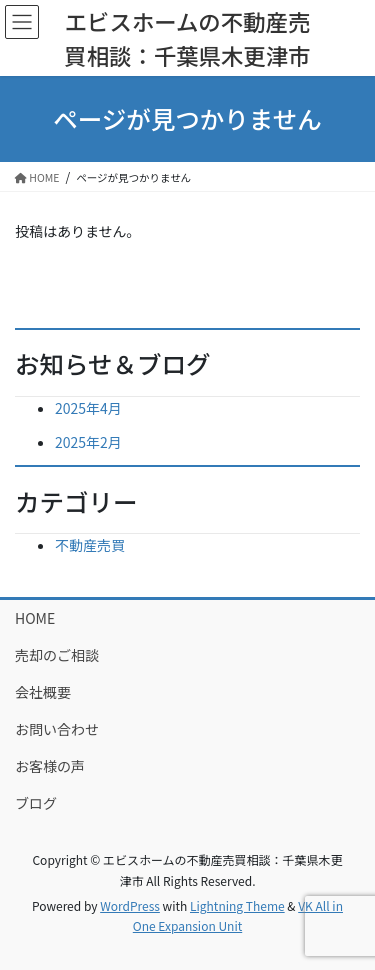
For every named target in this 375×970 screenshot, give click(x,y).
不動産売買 (90, 545)
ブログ (36, 803)
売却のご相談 (57, 655)
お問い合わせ (57, 729)
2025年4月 (88, 408)
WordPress (130, 905)
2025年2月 (88, 442)
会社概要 (43, 692)
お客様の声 (50, 766)
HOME (35, 618)
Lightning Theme (237, 905)
